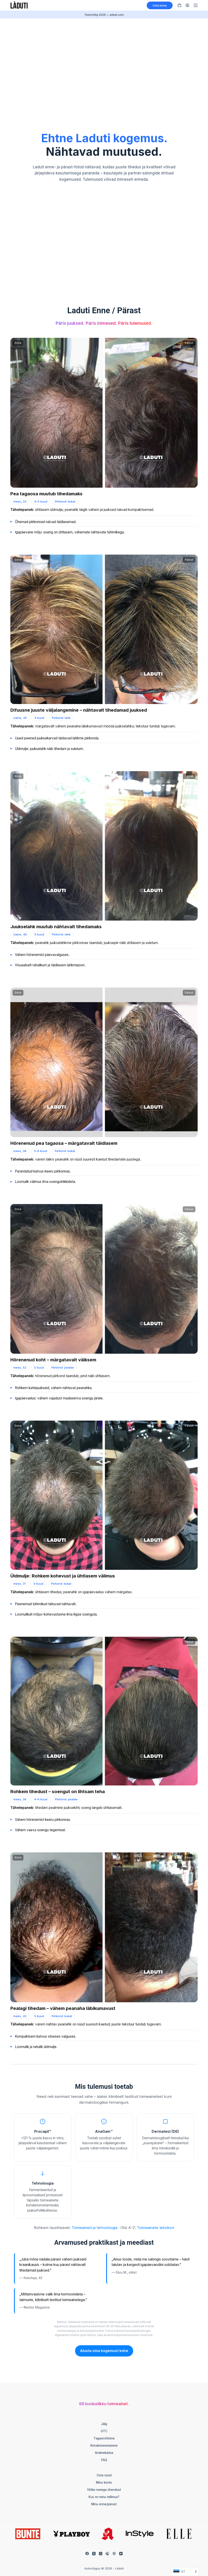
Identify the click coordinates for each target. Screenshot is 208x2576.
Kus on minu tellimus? (104, 2497)
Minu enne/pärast (104, 2504)
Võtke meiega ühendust (104, 2489)
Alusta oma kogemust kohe (104, 2350)
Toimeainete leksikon (155, 2227)
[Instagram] (100, 2553)
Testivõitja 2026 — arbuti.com (104, 14)
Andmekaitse (104, 2453)
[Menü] (196, 5)
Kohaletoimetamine (104, 2445)
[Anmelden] (187, 5)
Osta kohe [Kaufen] (160, 5)
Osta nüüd (104, 2475)
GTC (104, 2431)
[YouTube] (121, 2553)
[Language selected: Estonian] (185, 2571)
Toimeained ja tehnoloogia (94, 2227)
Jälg (104, 2424)
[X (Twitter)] (94, 2553)
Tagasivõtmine (104, 2438)
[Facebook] (87, 2553)
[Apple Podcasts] (114, 2553)
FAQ (104, 2460)
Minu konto (104, 2482)
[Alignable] (107, 2553)
